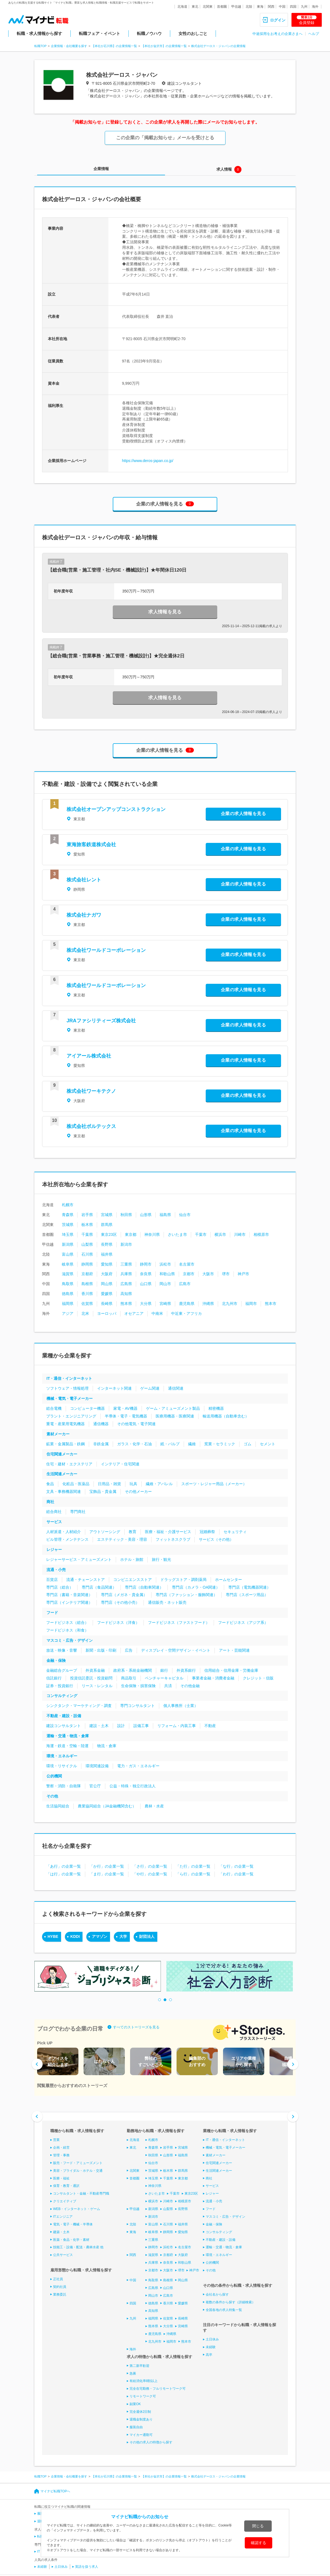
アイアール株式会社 (89, 1056)
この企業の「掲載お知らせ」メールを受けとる (165, 137)
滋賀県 (67, 1274)
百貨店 (52, 1579)
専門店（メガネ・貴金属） (124, 1594)
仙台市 (185, 1214)
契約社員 (59, 2287)
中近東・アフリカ (186, 1313)
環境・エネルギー (61, 1756)
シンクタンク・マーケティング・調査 (79, 1705)
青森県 (67, 1214)
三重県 (126, 1264)
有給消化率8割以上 (144, 2381)
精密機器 (216, 1408)
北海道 (182, 7)
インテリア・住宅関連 (120, 1464)
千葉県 (87, 1234)
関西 (271, 7)
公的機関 (54, 1776)
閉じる (258, 2526)
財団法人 (147, 1936)
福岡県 (67, 1303)
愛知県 (106, 1264)
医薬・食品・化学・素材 (71, 2239)
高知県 (126, 1293)
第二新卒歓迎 (139, 2366)
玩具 (133, 1484)
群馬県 (106, 1224)
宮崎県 (165, 1303)
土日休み (212, 2339)
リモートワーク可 (143, 2396)
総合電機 (54, 1408)
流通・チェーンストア (85, 1579)
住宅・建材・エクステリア (69, 1464)
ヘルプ (313, 34)
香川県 (87, 1293)
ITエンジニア (63, 2217)
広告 (129, 1650)
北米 (85, 1313)
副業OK (135, 2404)
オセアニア (134, 1313)
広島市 (185, 1284)
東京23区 (109, 1234)
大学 (123, 1936)
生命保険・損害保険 (138, 1686)
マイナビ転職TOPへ (55, 2491)
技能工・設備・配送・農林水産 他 (78, 2247)
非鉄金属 (101, 1444)
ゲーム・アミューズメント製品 (173, 1408)
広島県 (126, 1284)
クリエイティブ (64, 2201)
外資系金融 (95, 1670)
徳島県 (67, 1293)
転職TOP (40, 46)
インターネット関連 (114, 1388)
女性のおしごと (192, 33)
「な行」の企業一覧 (236, 1866)
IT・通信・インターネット (69, 1378)
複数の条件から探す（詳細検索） (230, 2302)
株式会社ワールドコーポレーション (106, 950)
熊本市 (270, 1303)
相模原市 (261, 1234)
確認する (258, 2543)
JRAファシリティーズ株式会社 (101, 1020)
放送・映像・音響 (61, 1650)
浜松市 (165, 1264)
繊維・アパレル (159, 1484)
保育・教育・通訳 (66, 2186)
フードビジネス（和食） (67, 1630)
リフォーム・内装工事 (176, 1725)
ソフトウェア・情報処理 (67, 1388)
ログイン (277, 20)
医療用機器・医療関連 (175, 1416)
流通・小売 (56, 1569)
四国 (293, 7)
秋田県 (126, 1214)
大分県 (146, 1303)
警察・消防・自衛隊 (63, 1786)
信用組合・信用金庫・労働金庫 (231, 1670)
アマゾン (99, 1936)
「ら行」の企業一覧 (193, 1874)
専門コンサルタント (137, 1705)
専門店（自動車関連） (144, 1587)
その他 (52, 1796)
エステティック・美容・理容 (122, 1539)
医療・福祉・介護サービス (168, 1531)
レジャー (54, 1549)
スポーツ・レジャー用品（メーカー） (214, 1484)
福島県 (165, 1214)
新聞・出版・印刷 (101, 1650)
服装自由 (136, 2427)
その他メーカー (138, 1491)
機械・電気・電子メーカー (69, 1398)
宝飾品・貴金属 (102, 1491)
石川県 (87, 1254)
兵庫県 (126, 1274)
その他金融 (190, 1686)
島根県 (87, 1284)
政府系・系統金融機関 (132, 1670)
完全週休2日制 (140, 2412)
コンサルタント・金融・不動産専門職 (81, 2193)
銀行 (164, 1670)
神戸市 (243, 1274)
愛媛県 (106, 1293)
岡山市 (165, 1284)
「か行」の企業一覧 (106, 1866)
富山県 (67, 1254)
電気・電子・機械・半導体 (73, 2224)
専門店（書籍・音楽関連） (69, 1594)
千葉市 (201, 1234)
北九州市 (229, 1303)
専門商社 (78, 1511)
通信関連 (175, 1388)
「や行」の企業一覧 (150, 1874)
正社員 (58, 2279)
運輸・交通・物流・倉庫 (67, 1736)
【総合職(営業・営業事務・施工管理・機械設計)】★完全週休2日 (116, 656)
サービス (54, 1522)
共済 (168, 1686)
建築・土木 (61, 2232)
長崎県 (106, 1303)
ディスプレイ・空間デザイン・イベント (175, 1650)
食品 (50, 1484)
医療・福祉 (61, 2178)
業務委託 (59, 2294)
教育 (132, 1531)
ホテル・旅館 (131, 1559)
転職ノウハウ (149, 33)
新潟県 (67, 1244)
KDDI (75, 1936)
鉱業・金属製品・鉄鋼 (65, 1444)
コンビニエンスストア (132, 1579)
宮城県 (106, 1214)
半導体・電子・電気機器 (126, 1416)
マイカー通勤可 (141, 2434)
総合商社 (54, 1511)
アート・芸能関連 (234, 1650)
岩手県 (87, 1214)
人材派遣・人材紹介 (63, 1531)
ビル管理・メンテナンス (67, 1539)
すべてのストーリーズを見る (136, 2027)
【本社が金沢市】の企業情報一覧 (164, 46)
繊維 (192, 1444)
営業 (56, 2140)
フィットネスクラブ (173, 1539)
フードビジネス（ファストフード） (179, 1622)
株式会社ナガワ (84, 915)
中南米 (157, 1313)
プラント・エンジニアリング (71, 1416)
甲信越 (236, 7)
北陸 (249, 7)
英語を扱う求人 (86, 2567)
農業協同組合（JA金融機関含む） (107, 1806)
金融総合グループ (61, 1670)
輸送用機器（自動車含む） (226, 1416)
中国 (282, 7)
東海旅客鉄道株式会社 (91, 844)
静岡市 (146, 1264)
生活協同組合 (57, 1806)
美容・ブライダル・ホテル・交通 (78, 2171)
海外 (315, 7)
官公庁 (95, 1786)
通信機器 (101, 1424)
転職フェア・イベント (99, 33)
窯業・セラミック (219, 1444)
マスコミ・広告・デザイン (69, 1640)
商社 (50, 1501)
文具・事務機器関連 (63, 1491)
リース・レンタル (97, 1686)
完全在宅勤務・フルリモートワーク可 (158, 2389)
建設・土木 (99, 1725)
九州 (304, 7)
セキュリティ (235, 1531)
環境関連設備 (97, 1766)
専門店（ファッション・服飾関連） (186, 1594)
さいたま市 (177, 1234)
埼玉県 (67, 1234)
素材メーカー (58, 1434)
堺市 (226, 1274)
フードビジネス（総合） (67, 1622)
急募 (133, 2373)
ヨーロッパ (106, 1313)
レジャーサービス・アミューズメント (79, 1559)
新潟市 (126, 1244)
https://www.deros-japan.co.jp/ (148, 460)
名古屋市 (186, 1264)
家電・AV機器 (125, 1408)
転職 (40, 2536)
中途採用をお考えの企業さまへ (277, 34)
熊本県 (126, 1303)
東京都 (130, 1234)
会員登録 (307, 20)
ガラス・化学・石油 (134, 1444)
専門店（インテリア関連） (69, 1602)
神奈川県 (152, 1234)
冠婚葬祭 (207, 1531)
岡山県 (106, 1284)
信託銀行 (54, 1678)
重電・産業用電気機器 (65, 1424)
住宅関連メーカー (61, 1454)
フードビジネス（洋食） (118, 1622)
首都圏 (222, 7)
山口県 (146, 1284)
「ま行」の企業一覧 (106, 1874)
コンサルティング (61, 1695)
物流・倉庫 (106, 1746)
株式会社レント (84, 880)
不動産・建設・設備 (63, 1716)
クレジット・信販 (258, 1678)
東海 (260, 7)
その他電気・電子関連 (136, 1424)
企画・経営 (61, 2147)
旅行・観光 (161, 1559)
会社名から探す (217, 2294)
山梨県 (87, 1244)
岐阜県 (67, 1264)
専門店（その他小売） (120, 1602)
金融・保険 (56, 1660)
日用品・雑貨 (109, 1484)
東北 (195, 7)
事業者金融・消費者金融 (213, 1678)
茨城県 (67, 1224)
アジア (67, 1313)
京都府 (87, 1274)
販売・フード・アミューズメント (78, 2163)
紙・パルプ (170, 1444)
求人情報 (224, 169)
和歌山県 (167, 1274)
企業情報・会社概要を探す (69, 46)
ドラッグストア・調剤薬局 (183, 1579)
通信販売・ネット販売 (167, 1602)
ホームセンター (228, 1579)
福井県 (106, 1254)
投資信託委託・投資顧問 (91, 1678)
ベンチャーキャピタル (164, 1678)
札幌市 (67, 1205)
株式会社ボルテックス (91, 1126)
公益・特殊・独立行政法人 (132, 1786)
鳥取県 (67, 1284)
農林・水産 (154, 1806)
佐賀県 (87, 1303)
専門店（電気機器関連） (249, 1587)
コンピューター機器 (87, 1408)
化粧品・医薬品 (75, 1484)
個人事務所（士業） (180, 1705)
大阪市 (208, 1274)
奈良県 (146, 1274)
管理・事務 (61, 2155)
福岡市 (251, 1303)
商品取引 (128, 1678)
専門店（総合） (59, 1587)
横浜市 (220, 1234)
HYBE (53, 1936)
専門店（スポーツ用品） (247, 1594)
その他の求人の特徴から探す (151, 2442)
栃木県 (87, 1224)
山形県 (146, 1214)
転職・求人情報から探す (39, 33)
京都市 (188, 1274)
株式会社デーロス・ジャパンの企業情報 (218, 46)
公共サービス (63, 2255)
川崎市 (240, 1234)
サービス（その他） (216, 1539)
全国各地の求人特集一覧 (224, 2310)
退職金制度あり (141, 2419)
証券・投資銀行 (59, 1686)
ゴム (247, 1444)
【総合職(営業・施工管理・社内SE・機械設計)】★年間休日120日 (117, 570)
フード (52, 1612)
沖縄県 (208, 1303)
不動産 (210, 1725)
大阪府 (106, 1274)
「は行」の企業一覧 (63, 1874)
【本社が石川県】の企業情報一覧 (114, 46)
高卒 (209, 2355)
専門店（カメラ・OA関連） (196, 1587)
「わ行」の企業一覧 (236, 1874)
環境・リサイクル (61, 1766)
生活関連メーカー (61, 1474)
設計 (121, 1725)
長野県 (106, 1244)
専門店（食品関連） (99, 1587)
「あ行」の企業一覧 (63, 1866)
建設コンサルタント (63, 1725)
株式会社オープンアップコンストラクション (116, 809)
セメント (267, 1444)
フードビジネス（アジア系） (243, 1622)
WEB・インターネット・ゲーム (76, 2209)
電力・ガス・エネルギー (138, 1766)
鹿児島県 (186, 1303)
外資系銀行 (186, 1670)
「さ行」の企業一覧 (150, 1866)
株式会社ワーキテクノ (91, 1091)
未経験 (211, 2347)
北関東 (208, 7)
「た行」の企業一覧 (193, 1866)
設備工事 (141, 1725)
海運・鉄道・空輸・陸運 (67, 1746)
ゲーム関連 (150, 1388)
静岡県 (87, 1264)
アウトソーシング (104, 1531)
